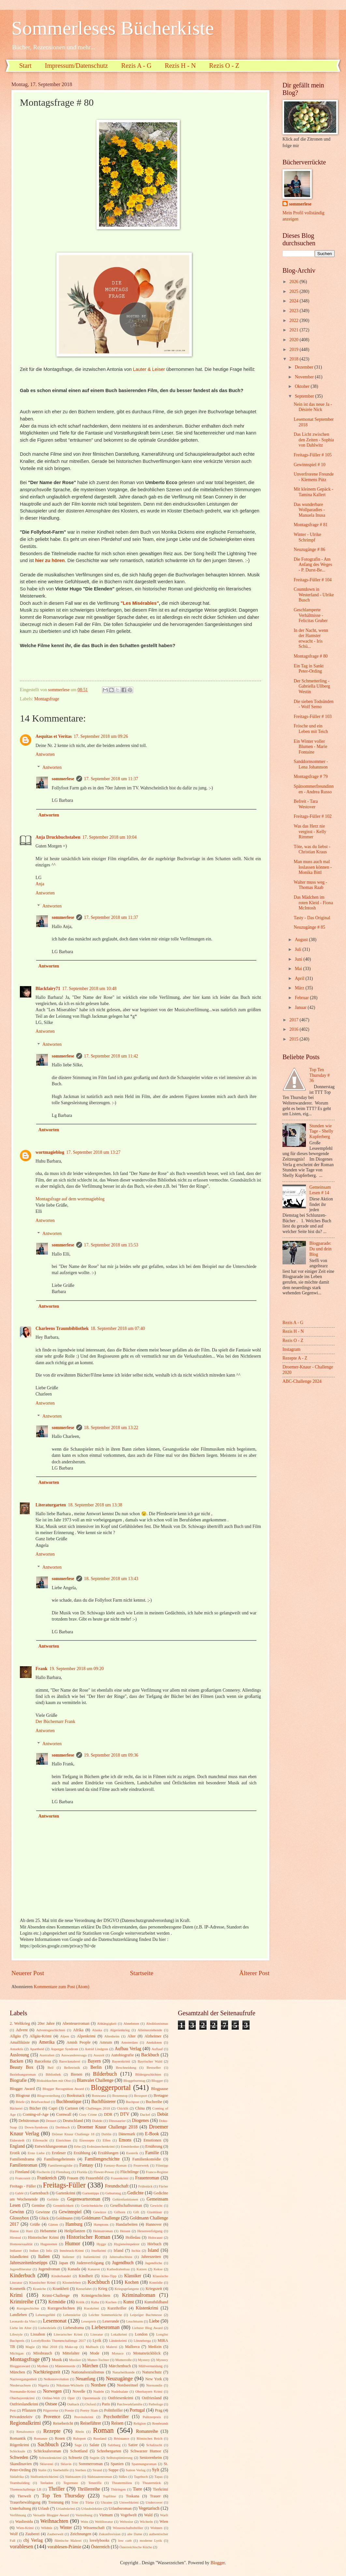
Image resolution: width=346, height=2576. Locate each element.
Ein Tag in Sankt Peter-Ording (309, 668)
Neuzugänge (119, 2378)
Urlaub (43, 2508)
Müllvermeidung (150, 2366)
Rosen (60, 2438)
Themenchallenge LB (25, 2489)
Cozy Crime (88, 2114)
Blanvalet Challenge (95, 2080)
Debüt (162, 2114)
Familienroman (23, 2165)
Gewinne (43, 2212)
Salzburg (114, 2445)
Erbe (77, 2146)
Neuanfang (85, 2378)
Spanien (117, 2464)
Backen (16, 2061)
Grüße (35, 2224)
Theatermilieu (122, 2483)
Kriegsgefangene (127, 2289)
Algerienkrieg (120, 2030)
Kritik (80, 2302)
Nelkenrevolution (56, 2379)
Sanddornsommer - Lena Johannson (311, 764)
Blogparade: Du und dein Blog (321, 1249)
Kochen (132, 2282)
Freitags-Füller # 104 (313, 579)
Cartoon (71, 2108)
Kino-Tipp (108, 2276)
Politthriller (113, 2410)
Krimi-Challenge (55, 2295)
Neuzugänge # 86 (309, 549)
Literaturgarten (51, 1504)
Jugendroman (49, 2269)
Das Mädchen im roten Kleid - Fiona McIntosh (313, 902)
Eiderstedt (17, 2140)
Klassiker (132, 2275)
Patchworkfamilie (129, 2404)
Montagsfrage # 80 (310, 656)
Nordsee (98, 2385)
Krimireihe (22, 2301)
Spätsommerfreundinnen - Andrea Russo (314, 789)
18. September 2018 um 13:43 (111, 1578)
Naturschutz (152, 2372)
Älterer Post (254, 1973)
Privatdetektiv (21, 2417)
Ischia (136, 2250)
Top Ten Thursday (63, 2495)
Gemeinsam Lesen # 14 (320, 1190)
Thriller (56, 2489)
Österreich (100, 2546)
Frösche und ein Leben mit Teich (311, 729)
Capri (53, 2108)
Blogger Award (22, 2088)
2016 (294, 1029)
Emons (125, 2140)
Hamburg (73, 2224)
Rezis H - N (180, 65)
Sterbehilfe (60, 2470)
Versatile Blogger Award (51, 2515)
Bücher (35, 2108)
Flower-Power (104, 2172)
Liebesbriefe (47, 2328)
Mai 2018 (49, 2347)
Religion (140, 2423)
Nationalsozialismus (87, 2372)
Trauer (155, 2496)
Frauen (72, 2178)
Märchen (90, 2365)
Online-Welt (51, 2398)
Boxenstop (120, 2095)
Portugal (137, 2410)
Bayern (94, 2061)
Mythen (42, 2366)
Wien (164, 2521)
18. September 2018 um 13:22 (111, 1427)
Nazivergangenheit (23, 2379)
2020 (294, 339)
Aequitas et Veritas (54, 736)
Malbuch (92, 2347)
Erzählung (82, 2153)
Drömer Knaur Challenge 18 (73, 2134)
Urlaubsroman (120, 2508)
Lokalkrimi (119, 2334)
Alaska (97, 2030)
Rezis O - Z (224, 65)
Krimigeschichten (95, 2295)
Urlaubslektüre (92, 2508)
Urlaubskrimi (65, 2508)
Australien (46, 2055)
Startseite (141, 1973)
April (300, 978)
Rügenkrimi (19, 2445)
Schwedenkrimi (50, 2458)
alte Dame (134, 2534)
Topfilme (109, 2496)
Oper (71, 2398)
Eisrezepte (86, 2140)
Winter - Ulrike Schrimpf (307, 537)
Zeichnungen (80, 2534)
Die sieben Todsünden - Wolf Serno (313, 704)
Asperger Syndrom (64, 2049)
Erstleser (59, 2153)
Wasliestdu (24, 2521)
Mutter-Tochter (98, 2360)
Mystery (144, 2360)
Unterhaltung (20, 2508)
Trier (75, 2502)
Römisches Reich (149, 2438)
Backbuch (150, 2054)
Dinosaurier (117, 2121)
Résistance (121, 2438)
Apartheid (37, 2049)
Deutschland (73, 2120)
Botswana (99, 2095)
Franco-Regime (157, 2172)
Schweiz (75, 2457)
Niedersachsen (20, 2385)
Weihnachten (54, 2521)
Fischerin (43, 2172)
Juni (299, 959)
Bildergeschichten (148, 2074)
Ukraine (106, 2502)
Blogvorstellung (48, 2095)
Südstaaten (73, 2476)
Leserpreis (88, 2321)
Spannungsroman (144, 2464)
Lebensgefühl (45, 2315)
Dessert (51, 2121)
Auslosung (19, 2054)
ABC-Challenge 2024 (302, 1381)
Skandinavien (21, 2464)
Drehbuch (62, 2127)
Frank (42, 1668)
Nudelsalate (119, 2391)
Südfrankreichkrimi (44, 2476)
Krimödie (57, 2301)
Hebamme (48, 2231)
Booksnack (76, 2095)
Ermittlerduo (130, 2146)
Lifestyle (16, 2334)
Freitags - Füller (23, 2186)
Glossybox (19, 2218)
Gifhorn (119, 2212)
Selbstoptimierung (119, 2458)
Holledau (132, 2237)
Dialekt (97, 2121)
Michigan (16, 2353)
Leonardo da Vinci (23, 2321)
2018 (294, 359)
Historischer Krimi (43, 2237)
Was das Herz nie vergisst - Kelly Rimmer (310, 831)
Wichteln (146, 2521)
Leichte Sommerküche (105, 2315)
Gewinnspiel (70, 2211)
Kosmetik (17, 2288)
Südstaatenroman (99, 2476)
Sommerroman (91, 2464)
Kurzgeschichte (28, 2308)
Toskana (132, 2496)
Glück (44, 2218)
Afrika (78, 2030)
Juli (298, 949)
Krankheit (60, 2288)
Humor (72, 2243)
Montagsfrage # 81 (310, 524)
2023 (294, 310)
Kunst (128, 2301)
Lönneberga (142, 2340)
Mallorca (132, 2346)
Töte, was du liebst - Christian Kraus (312, 849)
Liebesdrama (73, 2327)
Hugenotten (48, 2244)
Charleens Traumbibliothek (62, 1328)
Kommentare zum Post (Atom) (62, 1986)
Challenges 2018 (98, 2108)
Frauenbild (94, 2178)
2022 (294, 320)
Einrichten (63, 2140)
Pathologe (156, 2404)
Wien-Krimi (25, 2528)
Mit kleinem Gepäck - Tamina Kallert (313, 492)
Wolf (14, 2534)
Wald (148, 2515)
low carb (125, 2540)
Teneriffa (94, 2483)
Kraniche (39, 2289)
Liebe (154, 2321)
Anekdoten (154, 2042)
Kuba (95, 2302)
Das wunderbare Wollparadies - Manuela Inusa (309, 510)
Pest (13, 2410)
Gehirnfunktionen (125, 2199)
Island (153, 2250)
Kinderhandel (61, 2276)
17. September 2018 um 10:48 (89, 988)
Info (49, 2250)
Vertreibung (84, 2515)
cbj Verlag (33, 2540)
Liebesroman (106, 2327)
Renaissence (25, 2431)
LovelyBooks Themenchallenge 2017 (58, 2340)
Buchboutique (68, 2101)
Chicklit (122, 2108)
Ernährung (153, 2146)
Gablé (19, 2193)
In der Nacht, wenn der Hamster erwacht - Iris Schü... (311, 638)
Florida (82, 2172)
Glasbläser (154, 2212)
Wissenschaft (94, 2527)
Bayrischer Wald (149, 2061)
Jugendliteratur (20, 2269)
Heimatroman (103, 2231)
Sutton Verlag (136, 2470)
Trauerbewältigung (25, 2502)
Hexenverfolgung (149, 2231)
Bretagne (160, 2095)
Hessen (125, 2231)
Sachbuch (47, 2444)
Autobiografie (122, 2055)
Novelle (79, 2391)
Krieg (102, 2288)
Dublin (106, 2134)
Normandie (154, 2385)
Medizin (154, 2346)
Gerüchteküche (92, 2205)
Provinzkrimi (83, 2417)
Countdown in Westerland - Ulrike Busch (314, 594)
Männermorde (65, 2366)
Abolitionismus (157, 2023)
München (17, 2372)
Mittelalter (71, 2353)
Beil (50, 2067)
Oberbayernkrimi (22, 2398)
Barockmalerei (69, 2061)
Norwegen (52, 2391)
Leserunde (110, 2321)
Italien (44, 2256)
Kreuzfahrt (84, 2289)
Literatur (96, 2334)
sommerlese (63, 778)
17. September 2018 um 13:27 (93, 1152)
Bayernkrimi (121, 2061)
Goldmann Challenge (100, 2218)
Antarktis (16, 2049)
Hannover (154, 2224)
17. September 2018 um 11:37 (111, 778)
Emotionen (152, 2140)
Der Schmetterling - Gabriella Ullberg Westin (312, 686)
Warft (164, 2515)
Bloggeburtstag (134, 2080)
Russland (99, 2438)
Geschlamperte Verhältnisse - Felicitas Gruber (310, 615)
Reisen (117, 2423)
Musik (57, 2359)
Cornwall (63, 2114)
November (305, 376)
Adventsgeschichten (50, 2030)
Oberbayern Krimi (148, 2391)
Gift (136, 2212)
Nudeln (98, 2391)
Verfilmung (18, 2515)
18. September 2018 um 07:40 (118, 1328)
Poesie (69, 2410)
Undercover (154, 2502)
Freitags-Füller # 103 (313, 716)
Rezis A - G (136, 65)
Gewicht (156, 2205)
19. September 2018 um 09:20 (77, 1668)
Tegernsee (71, 2483)
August (302, 939)
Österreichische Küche (136, 2547)
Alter (131, 2036)
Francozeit (23, 2178)
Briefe (20, 2102)
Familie (152, 2152)
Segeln (94, 2458)
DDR (108, 2114)
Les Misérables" (141, 603)
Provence (51, 2416)
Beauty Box (21, 2067)
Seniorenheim (150, 2457)
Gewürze (99, 2212)
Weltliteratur (104, 2521)
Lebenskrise (71, 2315)
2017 (294, 1019)
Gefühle (53, 2199)
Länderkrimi (118, 2340)
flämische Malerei (67, 2540)
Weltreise (126, 2521)
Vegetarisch (148, 2508)
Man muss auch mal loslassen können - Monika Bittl (313, 867)
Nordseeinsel (127, 2385)
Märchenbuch (120, 2366)
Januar (301, 1007)
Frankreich (47, 2177)
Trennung (56, 2502)
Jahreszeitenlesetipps (29, 2262)
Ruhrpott (79, 2438)
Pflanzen (29, 2410)
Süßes (123, 2476)
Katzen (142, 2269)
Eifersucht (40, 2140)
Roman (103, 2430)
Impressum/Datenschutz (76, 65)
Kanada (74, 2269)
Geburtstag (113, 2193)
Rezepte (52, 2431)
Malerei (111, 2347)
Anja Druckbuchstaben (58, 837)
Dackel (145, 2114)
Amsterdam (129, 2042)
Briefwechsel (40, 2102)
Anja (40, 883)
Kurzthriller (117, 2308)
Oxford (90, 2404)
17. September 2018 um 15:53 (111, 1244)
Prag (158, 2410)
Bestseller (154, 2067)
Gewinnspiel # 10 (309, 464)
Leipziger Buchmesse (146, 2315)
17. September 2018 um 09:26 (101, 736)
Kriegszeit (154, 2288)
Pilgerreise (50, 2410)
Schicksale (17, 2451)
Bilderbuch (105, 2074)
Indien (33, 2250)
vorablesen (21, 2546)
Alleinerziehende (149, 2030)
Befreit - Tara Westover (306, 804)
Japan (63, 2263)
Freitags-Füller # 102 (313, 816)
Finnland (22, 2172)
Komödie (156, 2282)
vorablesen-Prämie (64, 2546)
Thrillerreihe (89, 2489)
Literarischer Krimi (68, 2334)
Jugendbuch (123, 2262)
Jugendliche (153, 2263)
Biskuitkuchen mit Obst (53, 2080)
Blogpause (159, 2088)
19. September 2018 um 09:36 (111, 1755)
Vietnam (106, 2515)
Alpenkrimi (86, 2036)
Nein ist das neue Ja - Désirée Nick (313, 407)
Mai (299, 968)
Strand (97, 2470)
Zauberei (32, 2534)
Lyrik (97, 2340)
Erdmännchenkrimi (101, 2146)
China (140, 2108)
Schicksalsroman (47, 2451)
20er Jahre (46, 2023)
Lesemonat (55, 2321)
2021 (294, 330)
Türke (89, 2502)
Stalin (42, 2470)
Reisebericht (63, 2423)
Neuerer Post (27, 1973)
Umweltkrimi (128, 2502)
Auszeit (99, 2055)
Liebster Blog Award (147, 2328)
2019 (294, 349)
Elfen (106, 2140)
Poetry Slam (89, 2410)
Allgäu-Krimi (40, 2036)
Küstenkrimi (147, 2308)
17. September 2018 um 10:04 (109, 837)
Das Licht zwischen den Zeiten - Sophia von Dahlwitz (314, 440)
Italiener (69, 2257)
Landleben (18, 2314)
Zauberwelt (55, 2534)
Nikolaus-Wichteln (70, 2385)
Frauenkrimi (120, 2178)
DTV (124, 2114)
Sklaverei (46, 2464)
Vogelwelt (128, 2515)
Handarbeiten (126, 2224)
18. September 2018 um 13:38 (95, 1504)
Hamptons (101, 2224)
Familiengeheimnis (59, 2159)
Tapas (158, 2476)
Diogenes (140, 2120)
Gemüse (38, 2205)
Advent (22, 2030)
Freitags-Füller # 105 (313, 454)
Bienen (76, 2074)
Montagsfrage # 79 (310, 776)
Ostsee (51, 2403)
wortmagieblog (50, 1152)
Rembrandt (160, 2423)
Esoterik (132, 2153)
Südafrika (17, 2476)
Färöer (163, 2186)
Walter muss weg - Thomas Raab (310, 885)
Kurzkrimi (91, 2308)
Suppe (113, 2470)
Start (25, 65)
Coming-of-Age (36, 2114)
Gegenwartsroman (83, 2199)
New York (153, 2379)
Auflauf (157, 2049)
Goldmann (64, 2218)
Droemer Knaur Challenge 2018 (107, 2127)
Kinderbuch (22, 2275)
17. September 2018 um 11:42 (111, 1056)
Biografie (18, 2080)
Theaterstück (151, 2483)
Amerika (46, 2042)
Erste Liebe (36, 2153)
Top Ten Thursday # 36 (320, 1075)
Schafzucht (154, 2445)
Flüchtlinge (129, 2172)
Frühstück (145, 2186)
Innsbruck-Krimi (72, 2250)
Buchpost (132, 2102)
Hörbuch (154, 2244)
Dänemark (126, 2134)
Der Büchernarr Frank (55, 1721)
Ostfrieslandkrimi (24, 2404)
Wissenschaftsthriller (128, 2528)
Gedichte (135, 2192)
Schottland (79, 2451)
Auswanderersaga (74, 2055)
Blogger (157, 2080)
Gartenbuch (39, 2193)
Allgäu (15, 2036)
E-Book (152, 2133)
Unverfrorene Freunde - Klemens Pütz (314, 477)
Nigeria (43, 2385)
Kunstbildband (156, 2302)
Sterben (80, 2470)
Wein (84, 2521)
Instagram (291, 1349)
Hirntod (15, 2237)
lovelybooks (99, 2540)
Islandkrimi (19, 2256)
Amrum (105, 2042)
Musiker (75, 2360)
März (300, 987)
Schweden (19, 2457)
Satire (133, 2445)
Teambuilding (20, 2483)
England (17, 2146)
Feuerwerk (141, 2165)
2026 (294, 281)
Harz (29, 2231)
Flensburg (63, 2172)
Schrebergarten (109, 2451)
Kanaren (94, 2269)
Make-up (71, 2347)
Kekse (158, 2269)
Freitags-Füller (64, 2185)
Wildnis (46, 2528)
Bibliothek (53, 2074)
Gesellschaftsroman (126, 2205)
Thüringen (118, 2489)
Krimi (16, 2295)
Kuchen (111, 2302)
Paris (106, 2404)
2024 (294, 300)
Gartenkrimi (66, 2193)
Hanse (14, 2231)
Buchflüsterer (103, 2101)
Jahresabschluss (120, 2257)
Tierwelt (24, 2496)
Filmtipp (162, 2165)
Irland (118, 2250)
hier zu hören (50, 560)
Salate (94, 2445)
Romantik (18, 2438)
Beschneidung (126, 2067)
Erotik (15, 2153)
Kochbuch (99, 2282)
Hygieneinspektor (126, 2244)
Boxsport (140, 2095)
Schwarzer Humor (145, 2451)
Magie (30, 2347)
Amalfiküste (20, 2042)
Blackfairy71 (48, 988)
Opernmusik (91, 2398)
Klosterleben (72, 2282)
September (305, 396)
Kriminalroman (138, 2295)
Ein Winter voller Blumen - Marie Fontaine (310, 747)
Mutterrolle (123, 2360)
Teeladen (46, 2483)
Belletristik (72, 2067)
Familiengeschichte (102, 2159)
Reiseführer (90, 2423)
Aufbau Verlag (128, 2048)
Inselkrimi (98, 2250)
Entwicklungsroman (51, 2146)
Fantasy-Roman (115, 2165)
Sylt (155, 2469)
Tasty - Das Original (312, 917)
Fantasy (86, 2165)
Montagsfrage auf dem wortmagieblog (70, 1199)
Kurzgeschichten (61, 2308)
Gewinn (17, 2211)
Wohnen (157, 2528)
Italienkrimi (91, 2257)
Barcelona (43, 2061)
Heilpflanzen (74, 2231)
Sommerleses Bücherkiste (112, 28)
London (141, 2334)
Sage (78, 2445)
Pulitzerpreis (152, 2417)
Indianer (16, 2250)
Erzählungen (108, 2153)
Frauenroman (147, 2177)
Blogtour (23, 2095)
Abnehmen (131, 2023)
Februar (302, 997)
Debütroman (29, 2120)
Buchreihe (154, 2101)
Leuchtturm (134, 2321)
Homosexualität (21, 2244)
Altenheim (112, 2036)
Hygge (101, 2244)
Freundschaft (116, 2186)
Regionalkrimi (25, 2423)
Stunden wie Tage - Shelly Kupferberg (321, 1131)
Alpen (64, 2036)
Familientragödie (60, 2165)
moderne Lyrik (151, 2540)
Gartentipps (90, 2193)
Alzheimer (152, 2036)
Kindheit (86, 2276)
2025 (294, 291)
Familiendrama (22, 2159)
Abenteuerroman (75, 2023)
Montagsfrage (46, 698)
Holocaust (155, 2237)
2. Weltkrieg (20, 2023)
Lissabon (37, 2334)
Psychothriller (116, 2416)
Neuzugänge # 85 (309, 927)
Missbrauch (42, 2353)
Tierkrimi (160, 2489)
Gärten (53, 2224)
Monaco (117, 2353)
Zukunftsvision (110, 2534)
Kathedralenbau (118, 2269)
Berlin (96, 2067)
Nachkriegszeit (46, 2372)
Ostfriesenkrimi (120, 2398)
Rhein (79, 2431)
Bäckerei (16, 2108)
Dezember (304, 367)
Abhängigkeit (107, 2023)
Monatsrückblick (147, 2353)
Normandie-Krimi (23, 2391)
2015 (294, 1039)
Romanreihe (147, 2431)
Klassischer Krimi (42, 2282)
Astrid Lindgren (96, 2049)
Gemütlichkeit (63, 2205)
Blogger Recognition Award (63, 2089)
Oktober (303, 386)
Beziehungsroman (23, 2074)
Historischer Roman (88, 2237)
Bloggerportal (111, 2087)
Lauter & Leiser (149, 369)
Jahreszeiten (151, 2256)
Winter (66, 2527)
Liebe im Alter (21, 2328)
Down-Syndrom (36, 2127)
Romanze (41, 2438)
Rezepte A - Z (294, 1358)
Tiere (137, 2489)
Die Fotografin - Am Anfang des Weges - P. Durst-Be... (313, 564)
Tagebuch (141, 2476)
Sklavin (66, 2464)
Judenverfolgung (90, 2263)
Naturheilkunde (123, 2372)
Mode (94, 2353)
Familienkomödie (146, 2159)
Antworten (45, 754)
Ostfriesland (152, 2398)
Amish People (78, 2042)
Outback (73, 2404)
